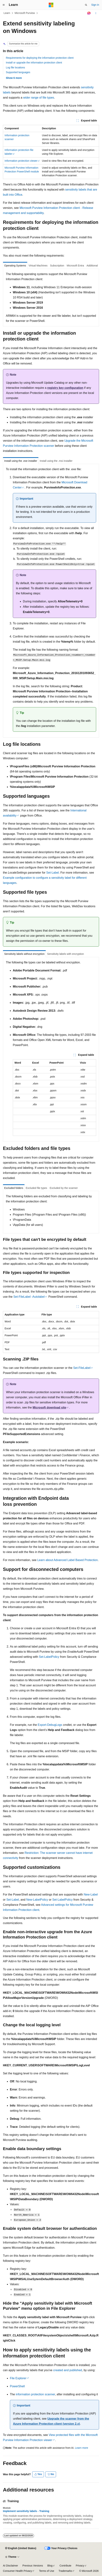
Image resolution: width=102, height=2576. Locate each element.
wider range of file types (38, 97)
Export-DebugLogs (50, 1724)
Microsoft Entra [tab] (75, 265)
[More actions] (96, 13)
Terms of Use (46, 2570)
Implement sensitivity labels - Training (26, 2511)
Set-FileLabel (81, 1367)
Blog (50, 2565)
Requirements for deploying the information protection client (40, 57)
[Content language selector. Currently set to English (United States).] (20, 2548)
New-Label (91, 1894)
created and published (67, 2370)
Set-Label (52, 872)
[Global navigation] (3, 5)
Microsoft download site (49, 1407)
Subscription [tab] (57, 265)
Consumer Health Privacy (17, 2570)
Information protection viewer (21, 160)
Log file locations (15, 67)
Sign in (95, 4)
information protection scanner (35, 2394)
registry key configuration (65, 387)
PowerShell (17, 2386)
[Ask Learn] (89, 13)
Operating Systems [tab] (15, 265)
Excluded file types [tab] (36, 1188)
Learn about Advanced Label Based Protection (67, 1560)
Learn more (81, 2447)
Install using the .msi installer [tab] (56, 460)
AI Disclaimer (10, 2565)
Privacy (80, 2565)
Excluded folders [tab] (13, 1188)
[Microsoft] (51, 5)
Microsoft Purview (25, 13)
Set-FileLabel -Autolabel (29, 1296)
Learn (7, 13)
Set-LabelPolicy (49, 1656)
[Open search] (86, 5)
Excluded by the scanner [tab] (64, 1188)
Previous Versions (32, 2565)
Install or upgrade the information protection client (34, 62)
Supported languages (18, 72)
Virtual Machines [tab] (38, 265)
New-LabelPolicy (37, 1899)
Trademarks (65, 2570)
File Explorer (18, 2378)
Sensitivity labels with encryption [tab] (65, 953)
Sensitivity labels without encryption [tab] (24, 953)
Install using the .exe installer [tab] (20, 460)
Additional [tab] (92, 265)
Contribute (65, 2565)
